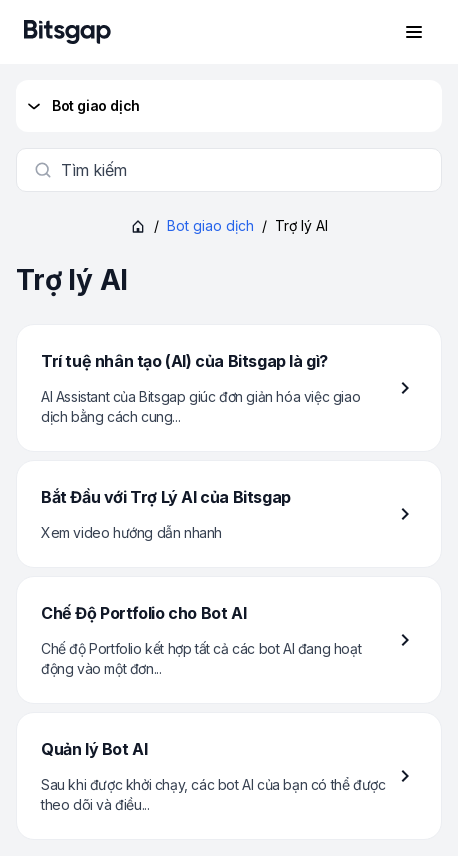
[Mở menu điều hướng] (414, 32)
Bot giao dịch (82, 106)
